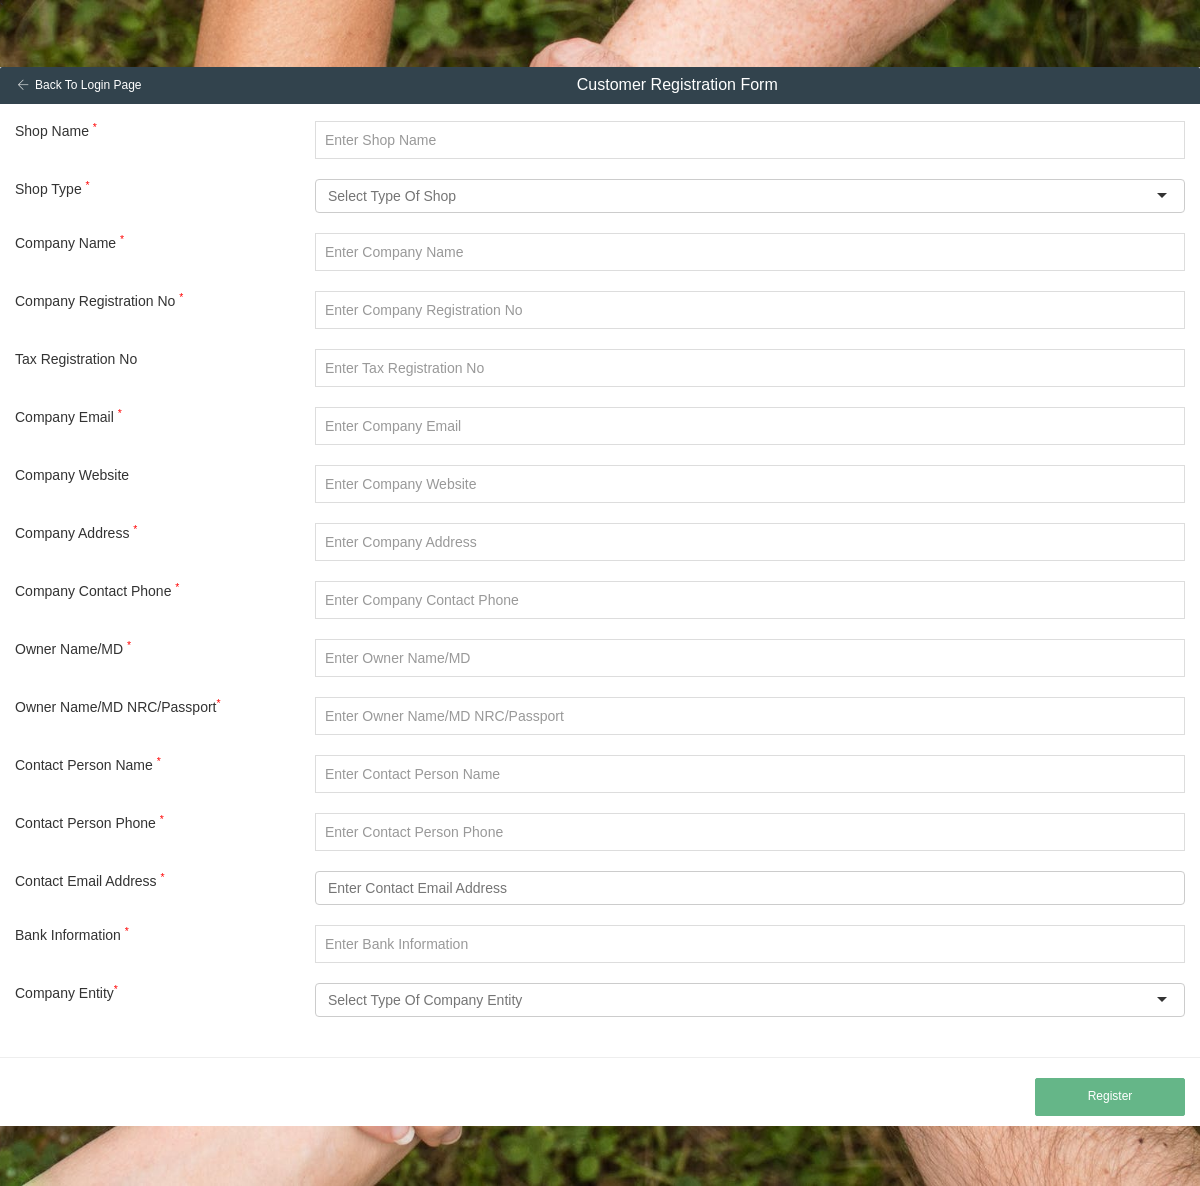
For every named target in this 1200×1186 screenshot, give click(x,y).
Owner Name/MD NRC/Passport (118, 706)
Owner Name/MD (73, 648)
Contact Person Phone (89, 822)
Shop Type (52, 188)
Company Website (72, 475)
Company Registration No (99, 300)
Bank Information (72, 934)
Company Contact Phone (97, 590)
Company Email (68, 416)
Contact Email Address (90, 880)
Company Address (76, 532)
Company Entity (66, 992)
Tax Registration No (76, 359)
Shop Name (56, 130)
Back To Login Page (79, 85)
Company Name (69, 242)
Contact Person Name (88, 764)
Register (1110, 1096)
